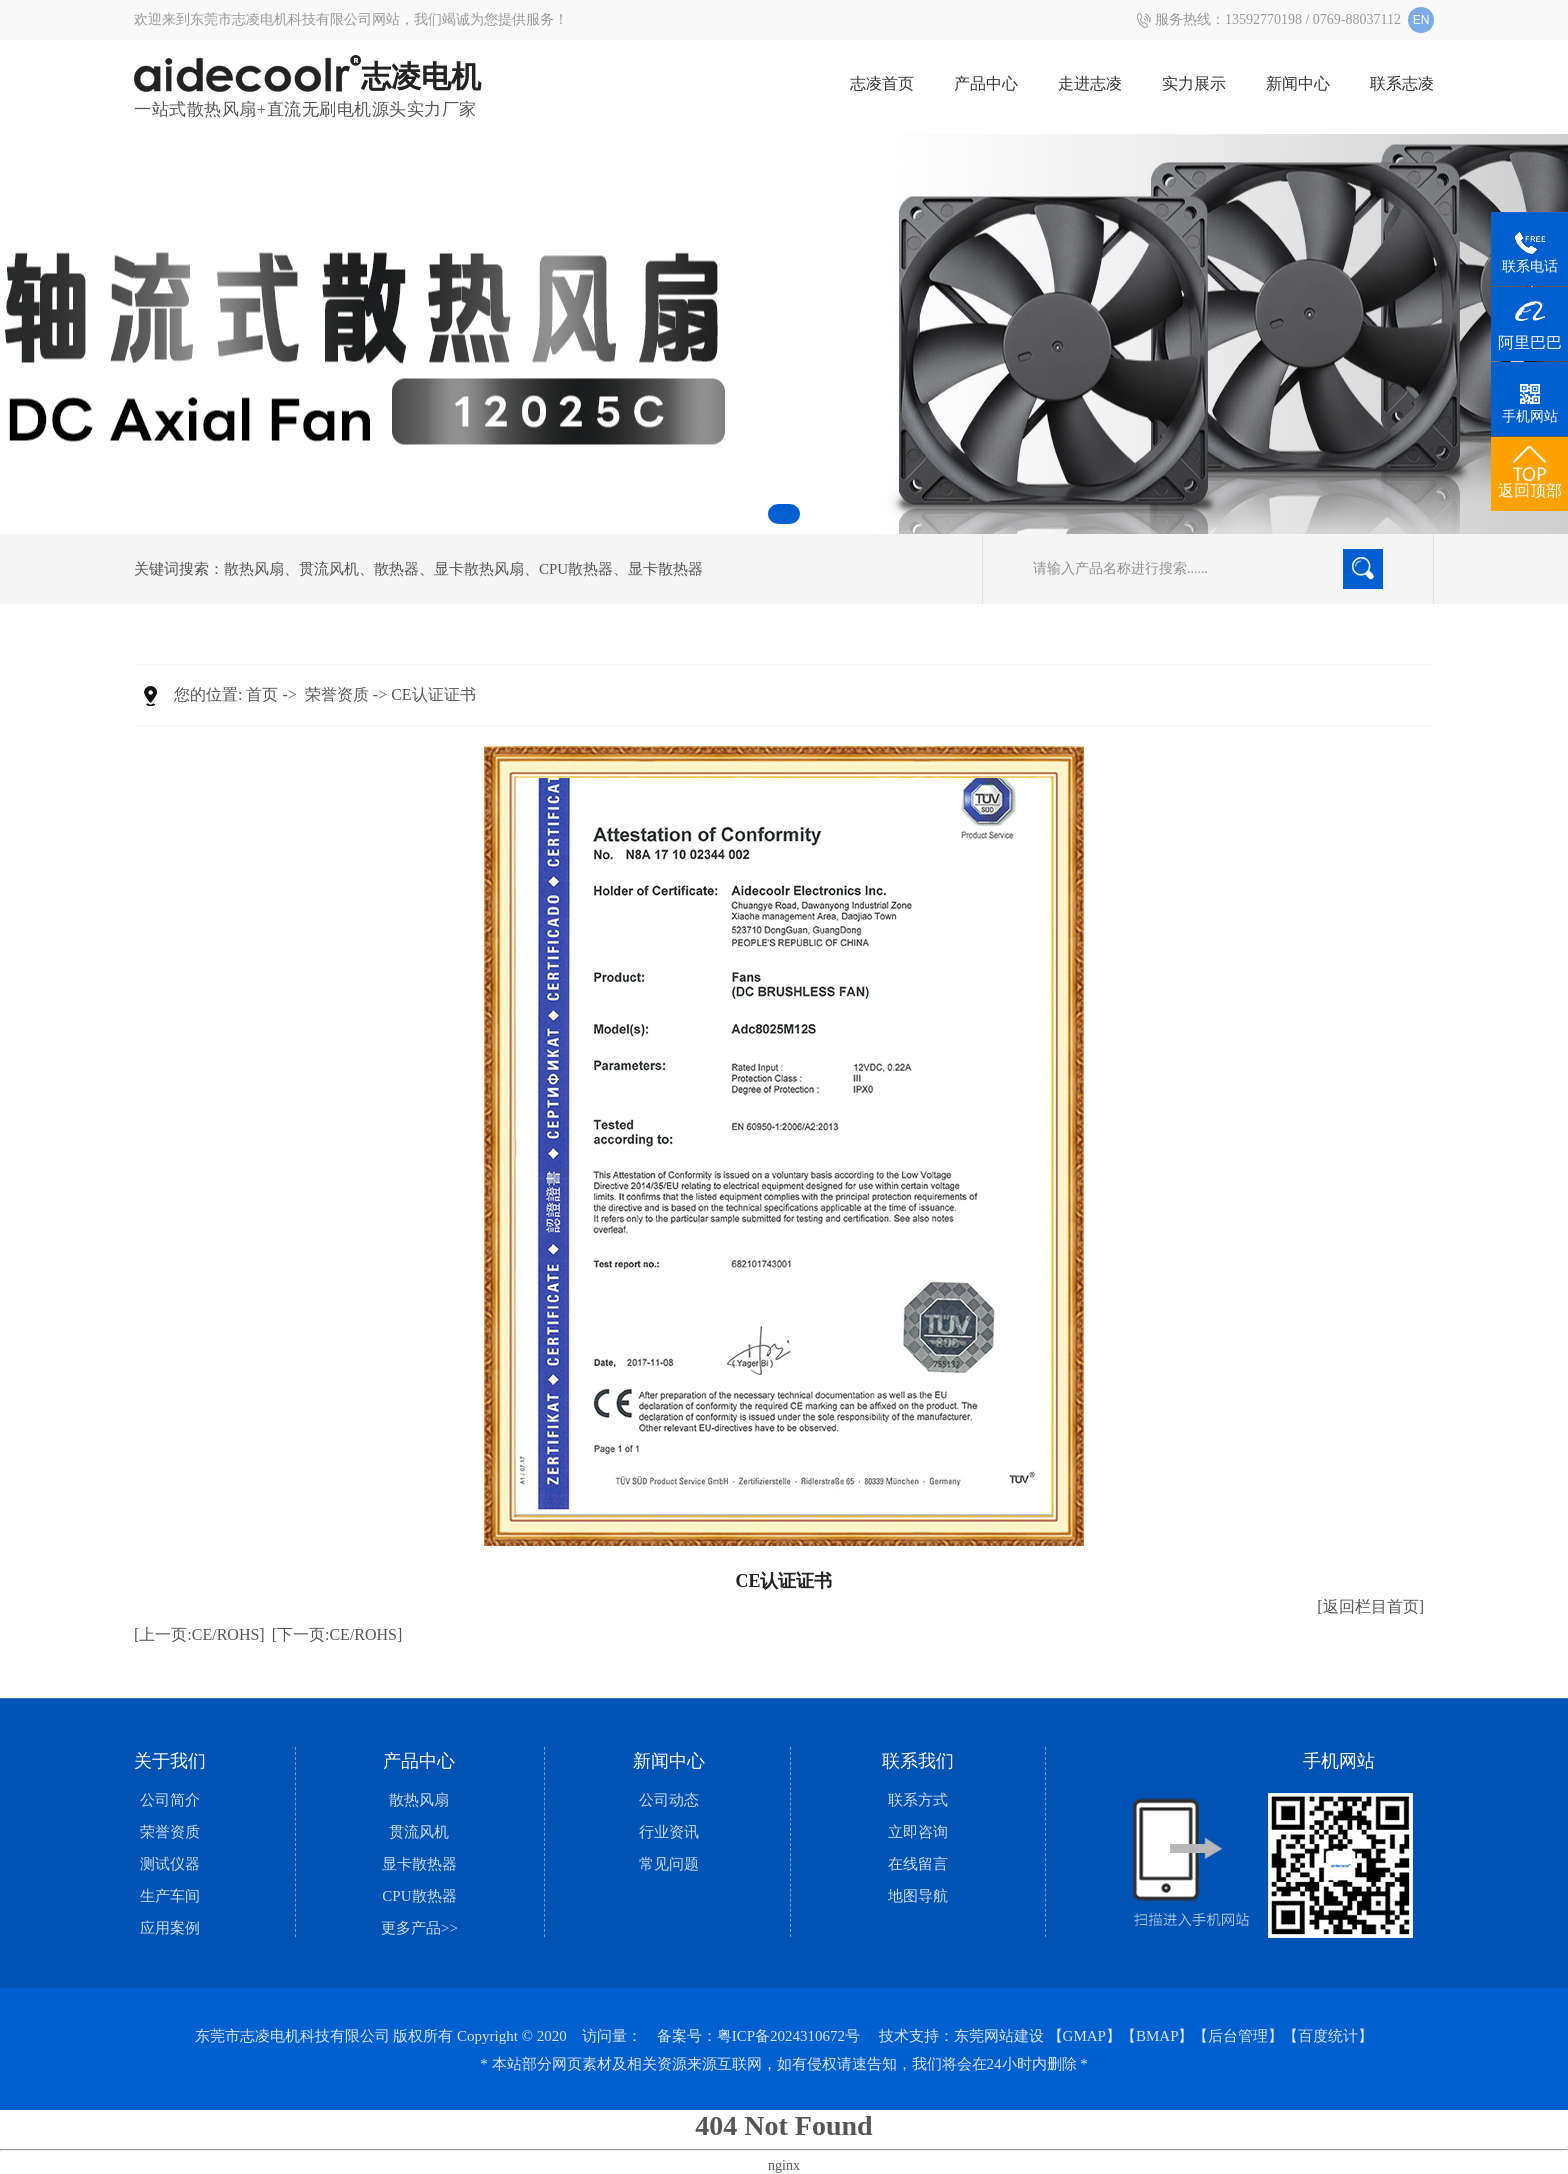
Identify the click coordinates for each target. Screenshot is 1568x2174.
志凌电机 (307, 76)
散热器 (396, 569)
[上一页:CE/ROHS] (199, 1634)
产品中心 (986, 83)
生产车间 (170, 1896)
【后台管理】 (1238, 2036)
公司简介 (170, 1800)
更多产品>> (419, 1928)
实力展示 (1194, 83)
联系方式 (918, 1800)
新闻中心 (1298, 83)
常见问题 (669, 1864)
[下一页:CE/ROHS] (337, 1634)
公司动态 (669, 1800)
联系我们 (918, 1761)
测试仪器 (170, 1864)
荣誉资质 (337, 694)
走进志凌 (1090, 83)
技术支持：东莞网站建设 (961, 2036)
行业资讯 (669, 1832)
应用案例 (170, 1928)
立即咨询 (918, 1832)
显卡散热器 (665, 569)
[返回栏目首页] (1370, 1606)
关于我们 (170, 1761)
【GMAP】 (1084, 2036)
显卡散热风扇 (479, 569)
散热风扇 (254, 569)
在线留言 (918, 1864)
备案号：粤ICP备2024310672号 (758, 2036)
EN (1421, 20)
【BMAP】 (1157, 2036)
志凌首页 (882, 83)
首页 (262, 694)
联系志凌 (1402, 83)
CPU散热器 (576, 569)
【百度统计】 (1328, 2036)
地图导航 (918, 1896)
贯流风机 (329, 569)
